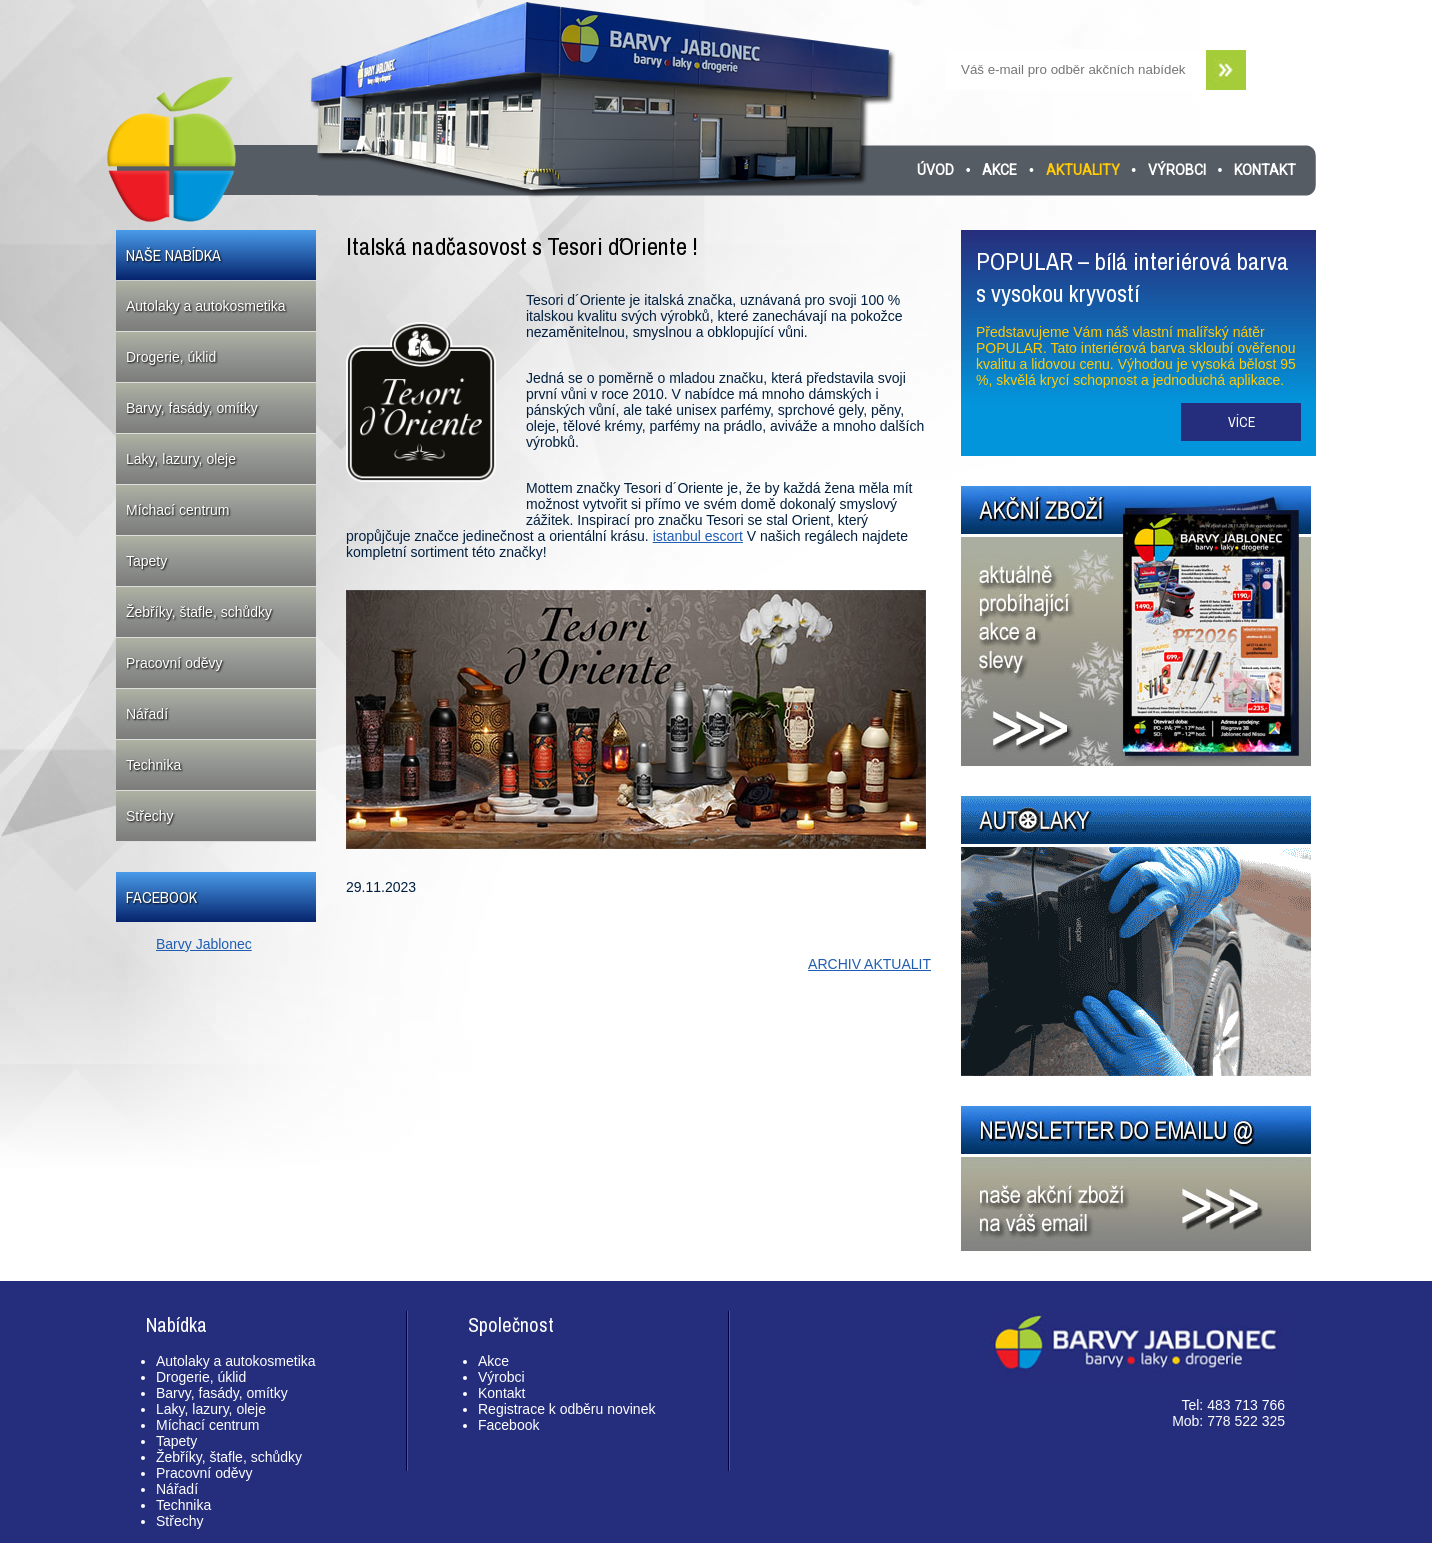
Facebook (508, 1425)
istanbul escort (698, 536)
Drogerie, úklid (171, 357)
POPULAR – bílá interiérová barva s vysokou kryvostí (1132, 277)
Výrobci (1177, 170)
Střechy (149, 816)
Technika (153, 765)
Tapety (146, 561)
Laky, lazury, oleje (181, 459)
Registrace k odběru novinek (566, 1409)
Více (1241, 422)
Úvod (935, 170)
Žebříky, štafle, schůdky (199, 612)
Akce (999, 170)
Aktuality (1083, 170)
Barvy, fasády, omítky (192, 408)
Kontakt (1265, 170)
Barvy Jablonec (204, 944)
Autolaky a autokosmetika (206, 306)
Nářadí (147, 714)
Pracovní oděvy (174, 663)
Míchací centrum (177, 510)
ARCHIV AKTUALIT (869, 964)
